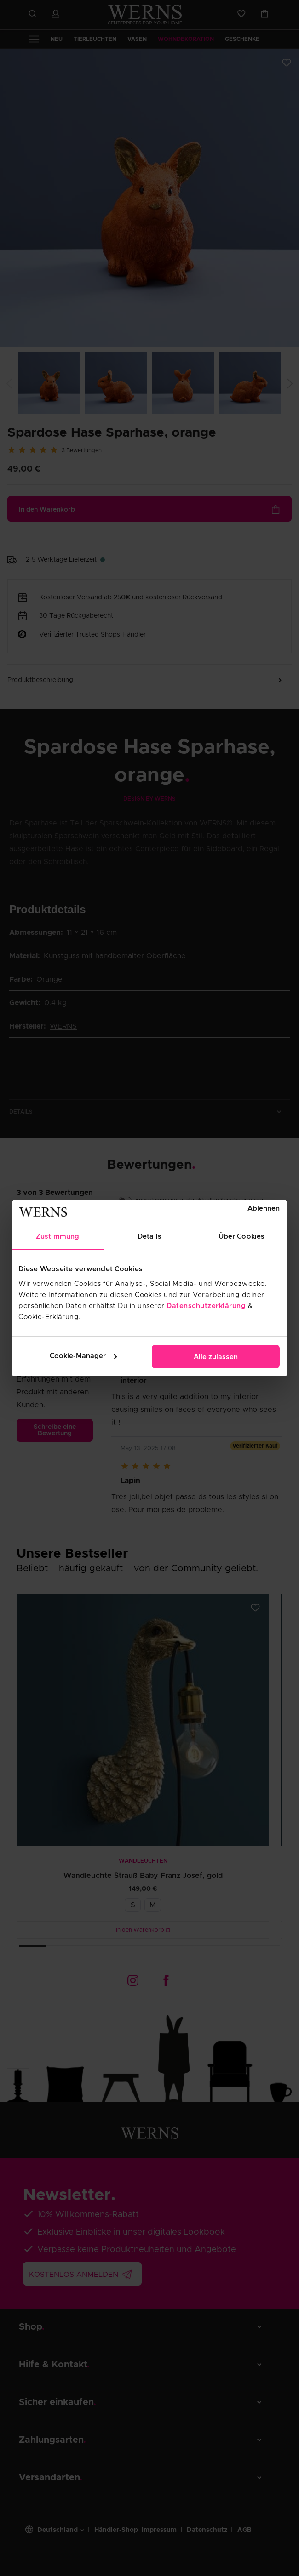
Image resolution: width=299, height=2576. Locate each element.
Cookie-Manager (83, 1356)
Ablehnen (263, 1208)
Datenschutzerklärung (206, 1305)
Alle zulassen (216, 1356)
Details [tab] (149, 1236)
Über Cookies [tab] (241, 1236)
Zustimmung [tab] (57, 1236)
